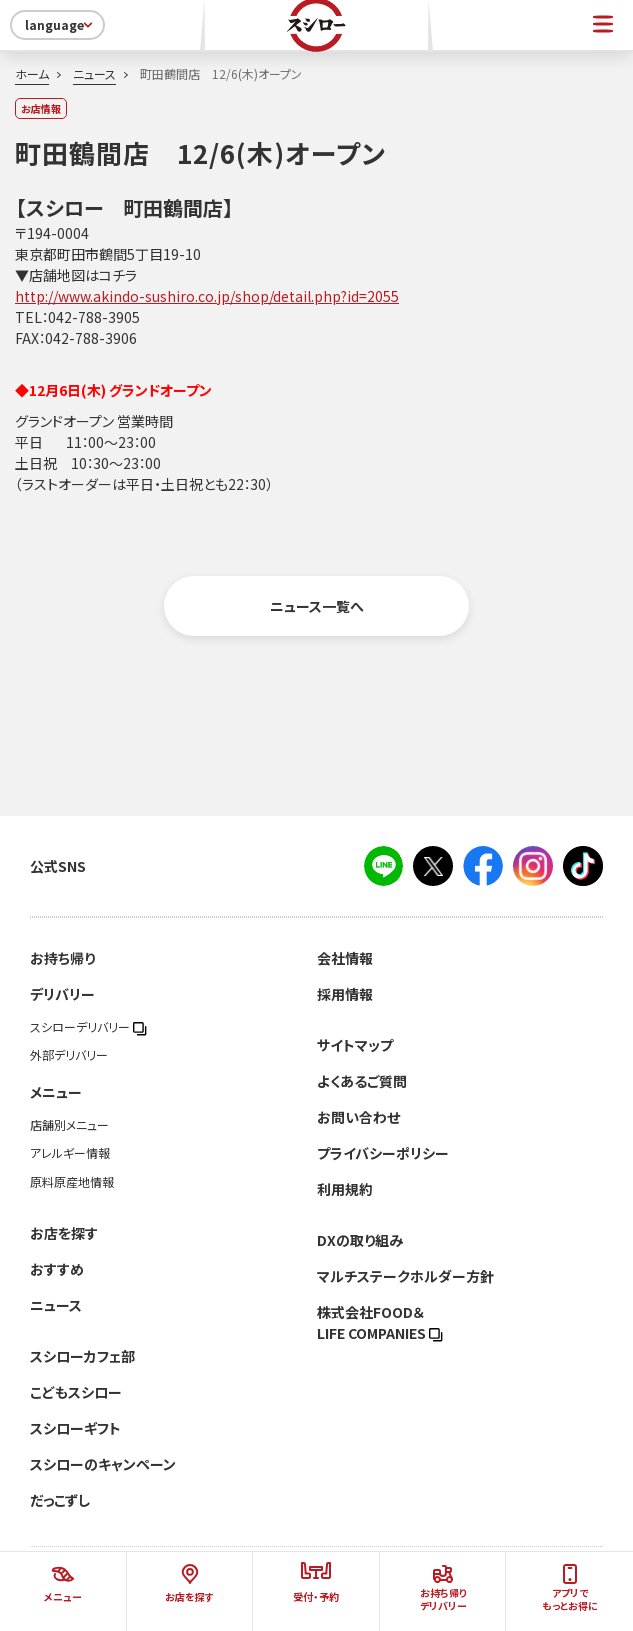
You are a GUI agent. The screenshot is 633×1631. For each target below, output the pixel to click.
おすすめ (57, 1269)
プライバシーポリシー (383, 1153)
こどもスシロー (76, 1392)
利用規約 (345, 1189)
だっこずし (60, 1500)
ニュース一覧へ (317, 606)
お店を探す (64, 1233)
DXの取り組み (360, 1240)
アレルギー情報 (70, 1153)
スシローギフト (75, 1428)
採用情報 (345, 994)
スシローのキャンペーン (103, 1464)
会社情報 (345, 958)
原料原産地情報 (72, 1182)
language (60, 25)
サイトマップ (355, 1045)
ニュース (94, 74)
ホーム (32, 74)
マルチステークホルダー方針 (405, 1276)
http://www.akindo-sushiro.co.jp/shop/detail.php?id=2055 (207, 296)
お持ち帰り (62, 958)
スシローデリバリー (88, 1027)
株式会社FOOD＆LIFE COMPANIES (380, 1322)
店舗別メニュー (69, 1125)
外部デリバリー (69, 1055)
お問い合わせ (358, 1117)
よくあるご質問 (362, 1081)
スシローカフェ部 (82, 1356)
